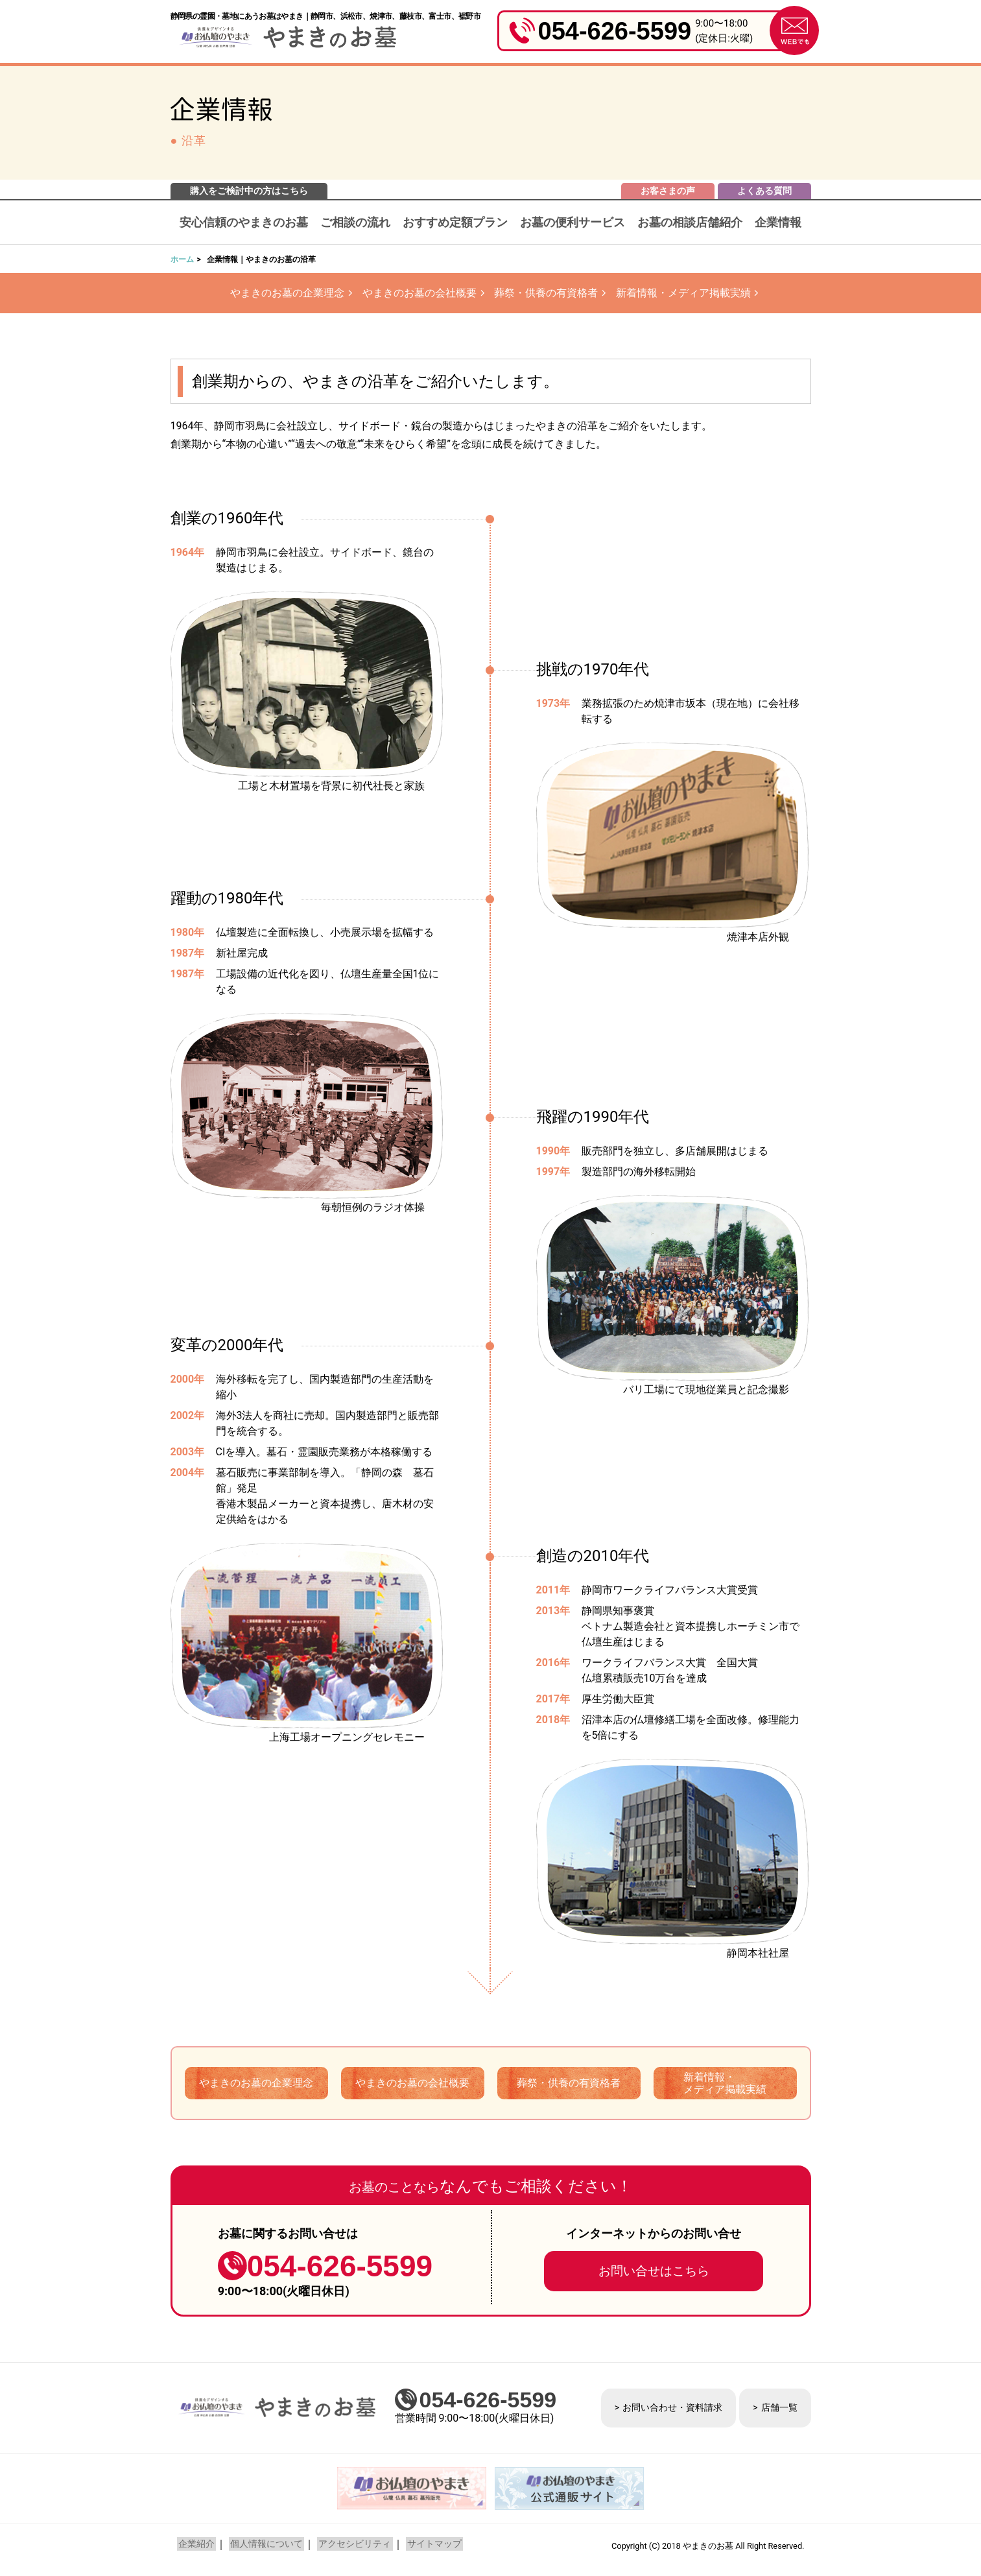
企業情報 (778, 222)
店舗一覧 (779, 2409)
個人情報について (262, 2545)
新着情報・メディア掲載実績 (689, 293)
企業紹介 (195, 2545)
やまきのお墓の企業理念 (281, 293)
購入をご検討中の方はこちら (249, 190)
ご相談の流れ (355, 222)
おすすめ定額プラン (455, 222)
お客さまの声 (668, 190)
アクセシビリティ (347, 2545)
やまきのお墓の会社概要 (417, 293)
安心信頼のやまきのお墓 (244, 222)
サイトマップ (424, 2545)
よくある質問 (764, 190)
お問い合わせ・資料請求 (672, 2409)
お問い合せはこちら (653, 2272)
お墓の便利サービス (572, 222)
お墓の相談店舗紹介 (689, 222)
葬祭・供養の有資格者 (548, 293)
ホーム (182, 259)
